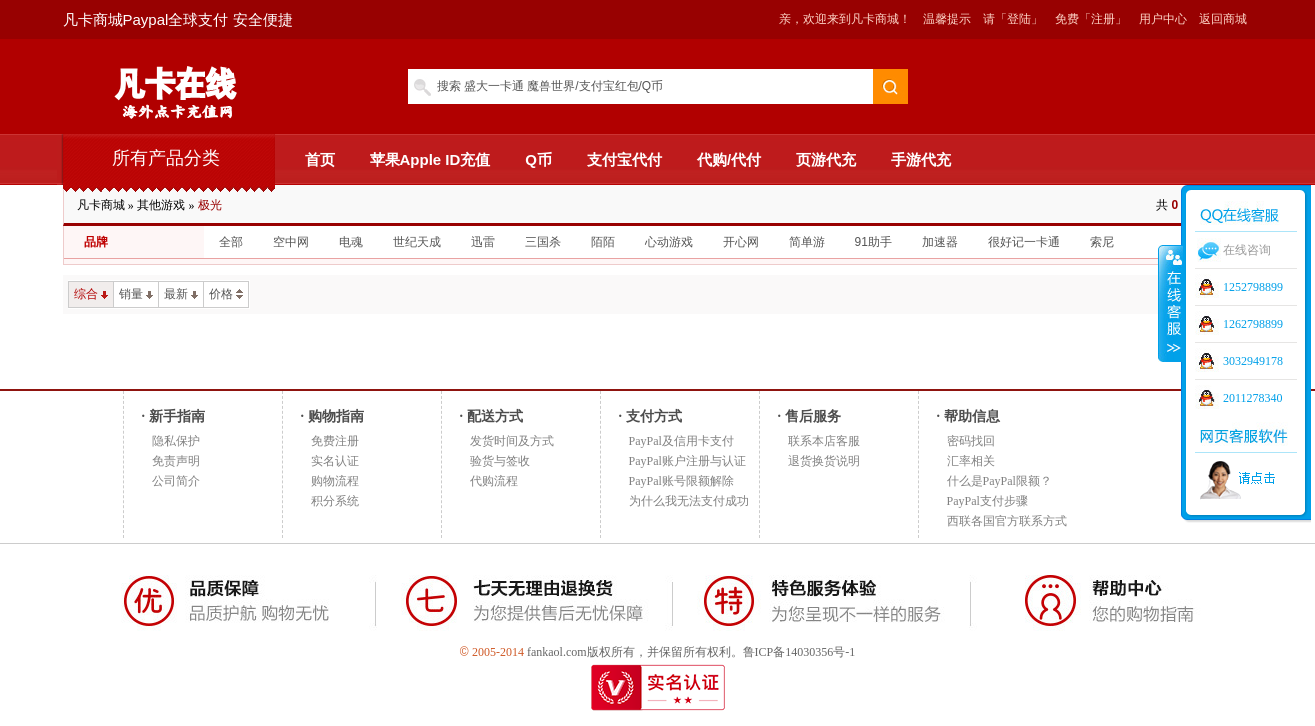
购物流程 (335, 481)
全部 (231, 242)
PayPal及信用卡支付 (681, 441)
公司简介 (176, 481)
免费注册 (335, 441)
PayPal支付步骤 (987, 501)
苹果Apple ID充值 (430, 159)
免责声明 (176, 461)
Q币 (538, 159)
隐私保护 (176, 441)
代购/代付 (729, 159)
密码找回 (971, 441)
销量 (136, 294)
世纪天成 (417, 242)
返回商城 (1223, 19)
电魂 (351, 242)
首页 (320, 159)
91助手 (873, 242)
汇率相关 (971, 461)
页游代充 (826, 159)
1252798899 (1253, 287)
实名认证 (335, 461)
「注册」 (1103, 19)
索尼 (1102, 242)
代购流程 (494, 481)
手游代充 (921, 159)
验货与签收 (500, 461)
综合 (91, 294)
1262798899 (1253, 324)
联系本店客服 (824, 441)
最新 (181, 294)
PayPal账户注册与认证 (687, 461)
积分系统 (335, 501)
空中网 (291, 242)
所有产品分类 (166, 158)
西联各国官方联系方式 (1007, 521)
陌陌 (603, 242)
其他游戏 (161, 205)
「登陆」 (1019, 19)
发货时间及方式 (512, 441)
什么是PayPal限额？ (999, 481)
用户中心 (1163, 19)
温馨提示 (947, 19)
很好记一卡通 (1024, 242)
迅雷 (483, 242)
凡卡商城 (101, 205)
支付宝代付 (624, 159)
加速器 (940, 242)
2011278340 (1253, 398)
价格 (226, 294)
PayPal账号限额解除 (681, 481)
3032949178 (1253, 361)
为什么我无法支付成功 (689, 501)
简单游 (807, 242)
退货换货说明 (824, 461)
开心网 (741, 242)
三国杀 (543, 242)
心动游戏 (669, 242)
